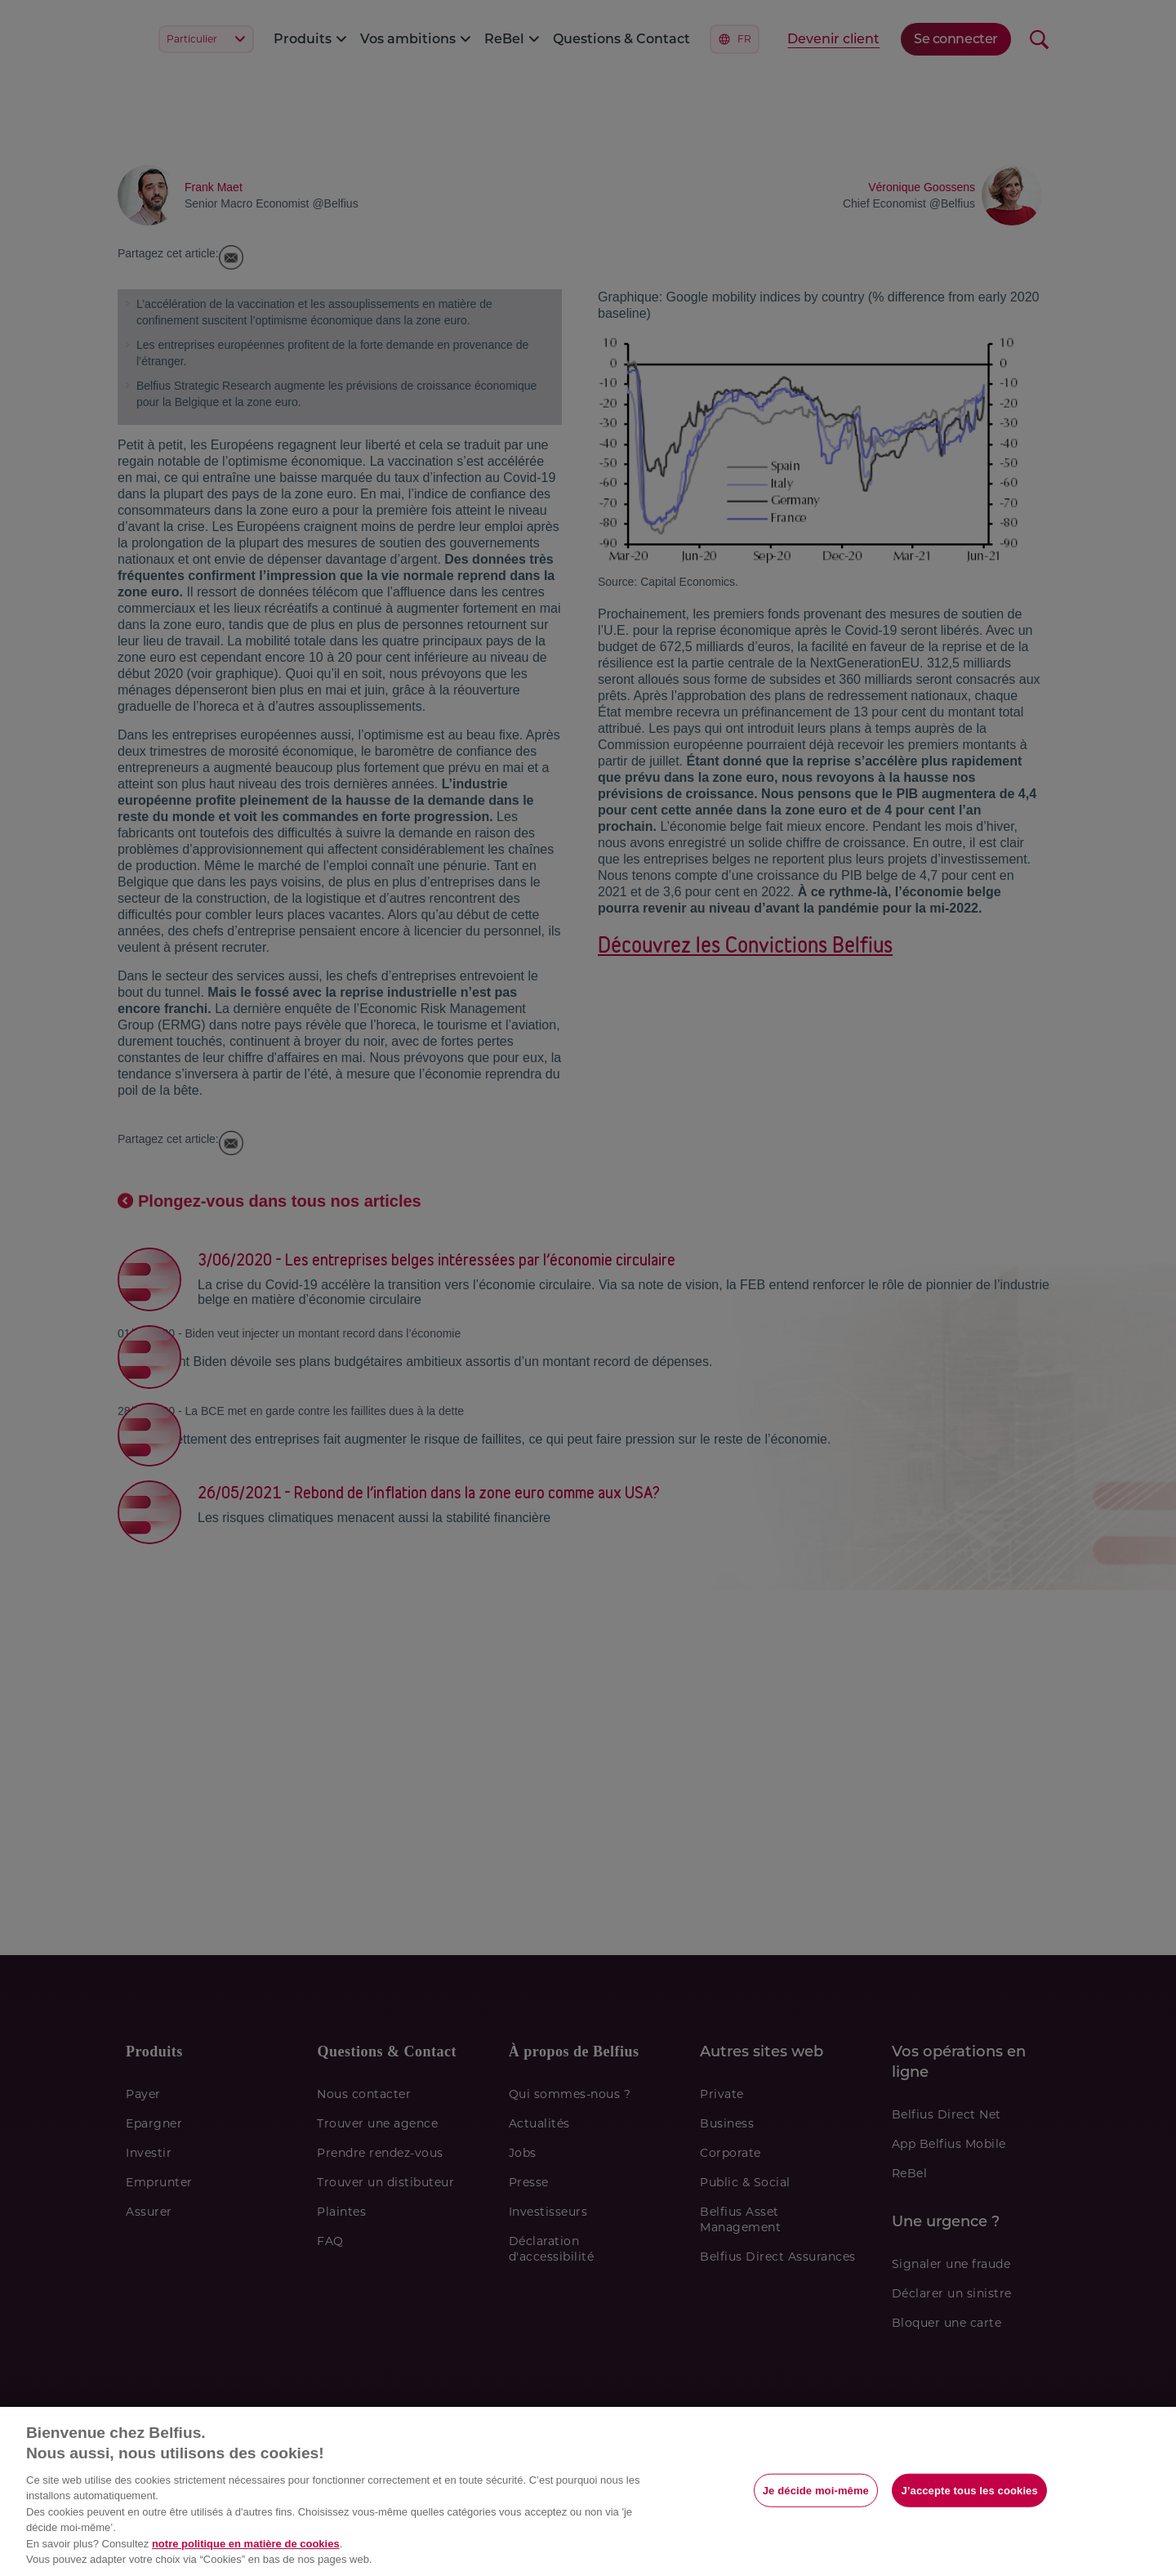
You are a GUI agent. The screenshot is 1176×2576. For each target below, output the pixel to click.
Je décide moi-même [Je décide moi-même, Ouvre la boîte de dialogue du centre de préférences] (816, 2490)
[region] (588, 2491)
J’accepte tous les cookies (969, 2490)
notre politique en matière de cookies (246, 2544)
